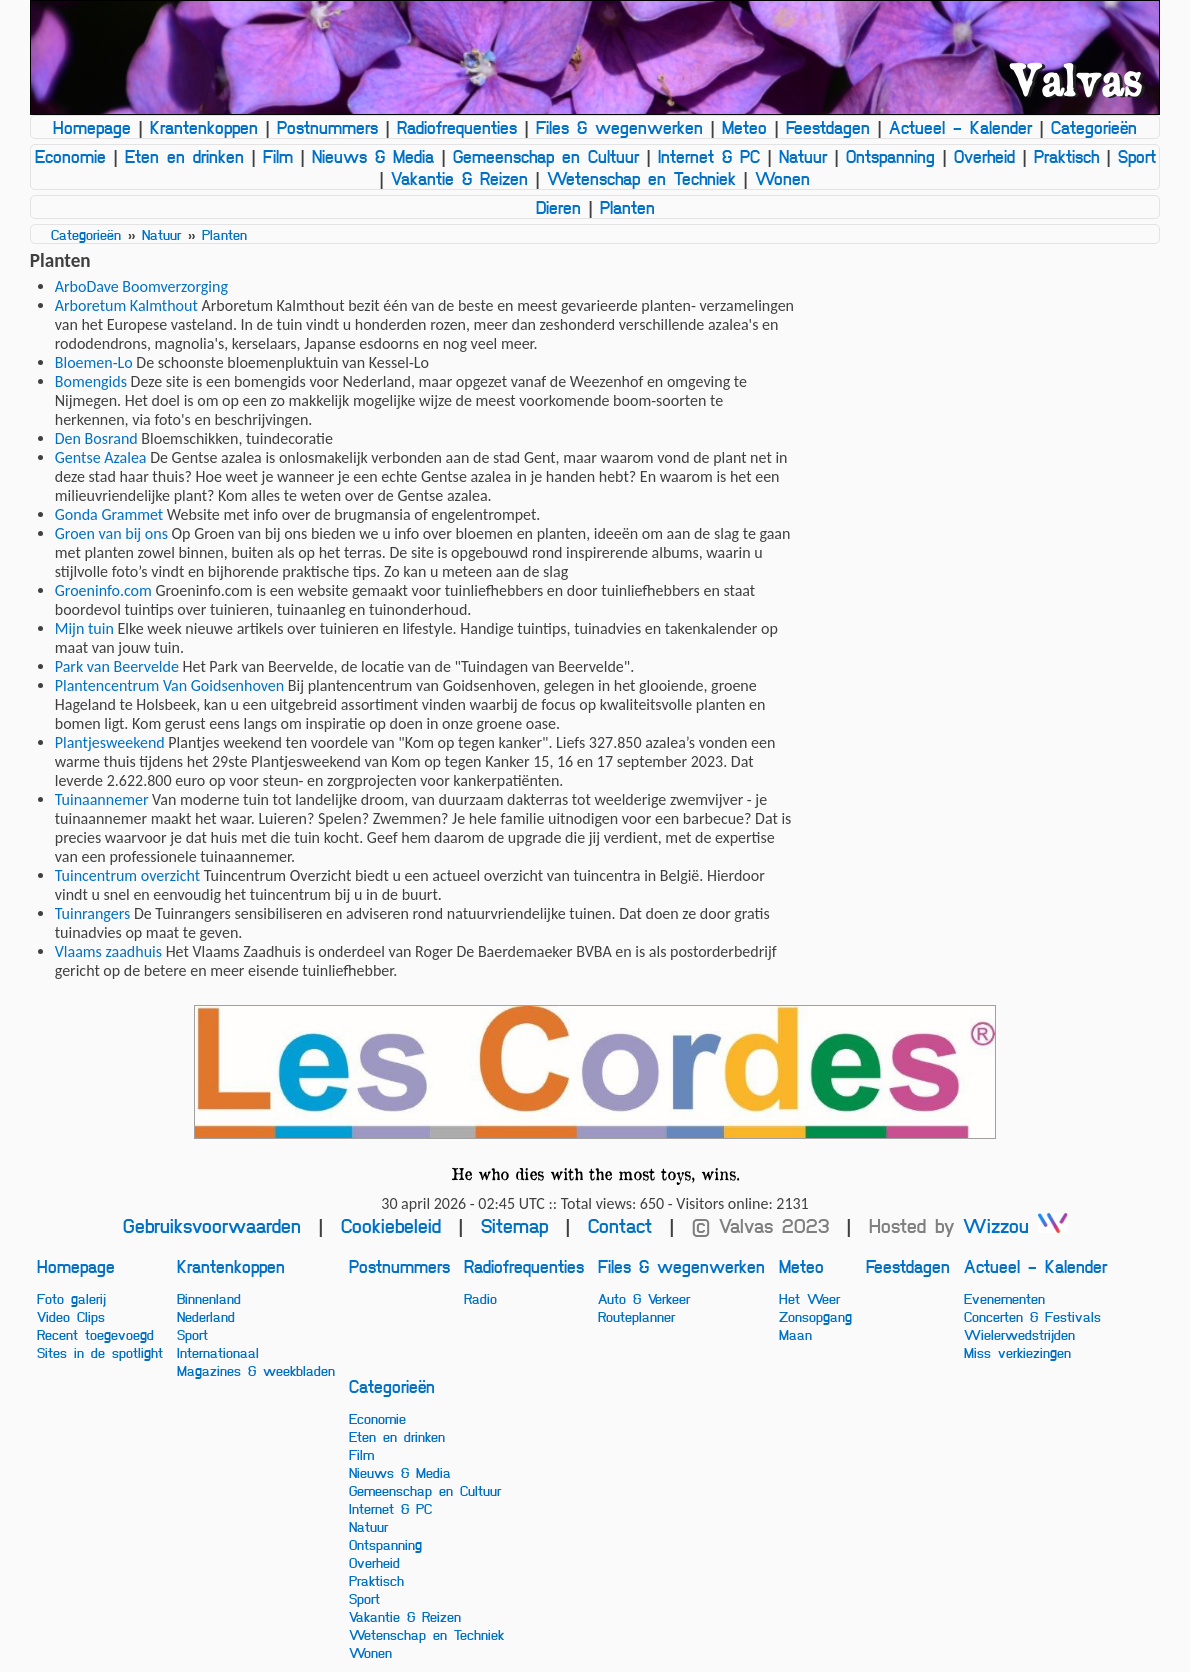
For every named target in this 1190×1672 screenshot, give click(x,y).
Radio (480, 1298)
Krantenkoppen (204, 127)
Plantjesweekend (110, 742)
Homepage (92, 127)
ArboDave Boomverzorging (141, 286)
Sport (1137, 156)
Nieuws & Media (373, 156)
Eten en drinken (184, 156)
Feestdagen (828, 127)
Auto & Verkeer (644, 1298)
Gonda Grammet (109, 514)
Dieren (558, 207)
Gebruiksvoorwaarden (212, 1225)
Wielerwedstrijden (1019, 1334)
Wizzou (1015, 1225)
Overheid (984, 156)
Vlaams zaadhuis (108, 951)
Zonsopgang (815, 1316)
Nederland (206, 1316)
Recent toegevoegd (95, 1334)
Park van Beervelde (117, 666)
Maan (795, 1334)
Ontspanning (890, 156)
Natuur (803, 156)
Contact (620, 1225)
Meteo (744, 127)
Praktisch (1066, 156)
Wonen (782, 178)
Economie (70, 156)
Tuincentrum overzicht (127, 875)
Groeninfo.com (103, 590)
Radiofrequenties (457, 127)
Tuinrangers (93, 913)
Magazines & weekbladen (256, 1370)
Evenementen (1004, 1298)
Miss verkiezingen (1017, 1352)
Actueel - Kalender (960, 127)
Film (278, 156)
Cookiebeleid (391, 1225)
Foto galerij (71, 1298)
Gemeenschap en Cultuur (546, 156)
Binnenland (209, 1298)
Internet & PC (709, 156)
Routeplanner (636, 1316)
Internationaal (218, 1352)
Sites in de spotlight (100, 1352)
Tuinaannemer (102, 799)
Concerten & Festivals (1032, 1316)
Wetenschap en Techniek (641, 178)
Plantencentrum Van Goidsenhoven (169, 685)
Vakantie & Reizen (459, 178)
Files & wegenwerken (619, 127)
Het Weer (809, 1298)
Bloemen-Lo (94, 362)
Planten (627, 207)
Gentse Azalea (101, 457)
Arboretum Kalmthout (126, 305)
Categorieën (1094, 127)
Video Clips (71, 1316)
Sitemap (514, 1225)
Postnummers (327, 127)
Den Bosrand (96, 438)
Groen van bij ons (111, 533)
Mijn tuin (84, 628)
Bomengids (91, 381)
